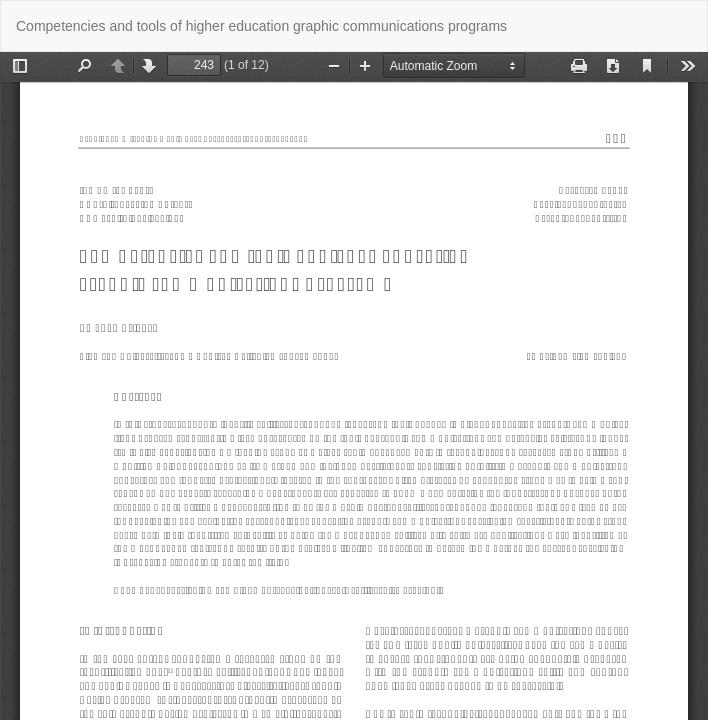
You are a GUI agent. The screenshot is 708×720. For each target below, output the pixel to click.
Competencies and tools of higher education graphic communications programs (261, 26)
